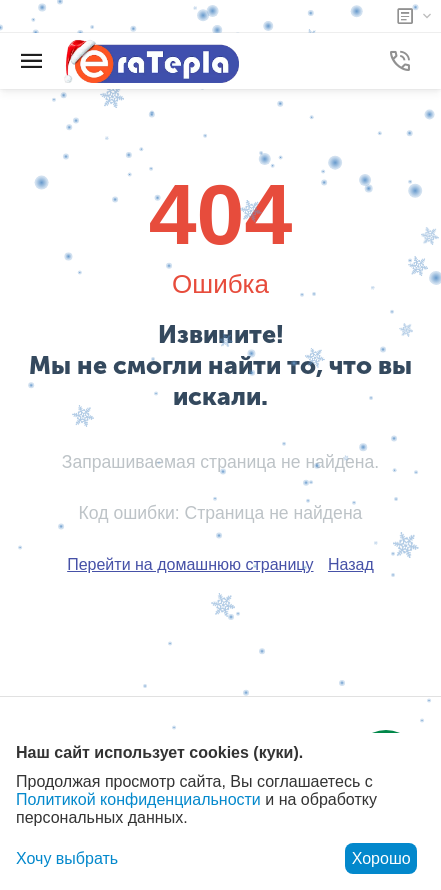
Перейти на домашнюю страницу (190, 564)
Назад (351, 564)
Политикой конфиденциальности (138, 799)
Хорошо (381, 858)
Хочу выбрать (67, 858)
